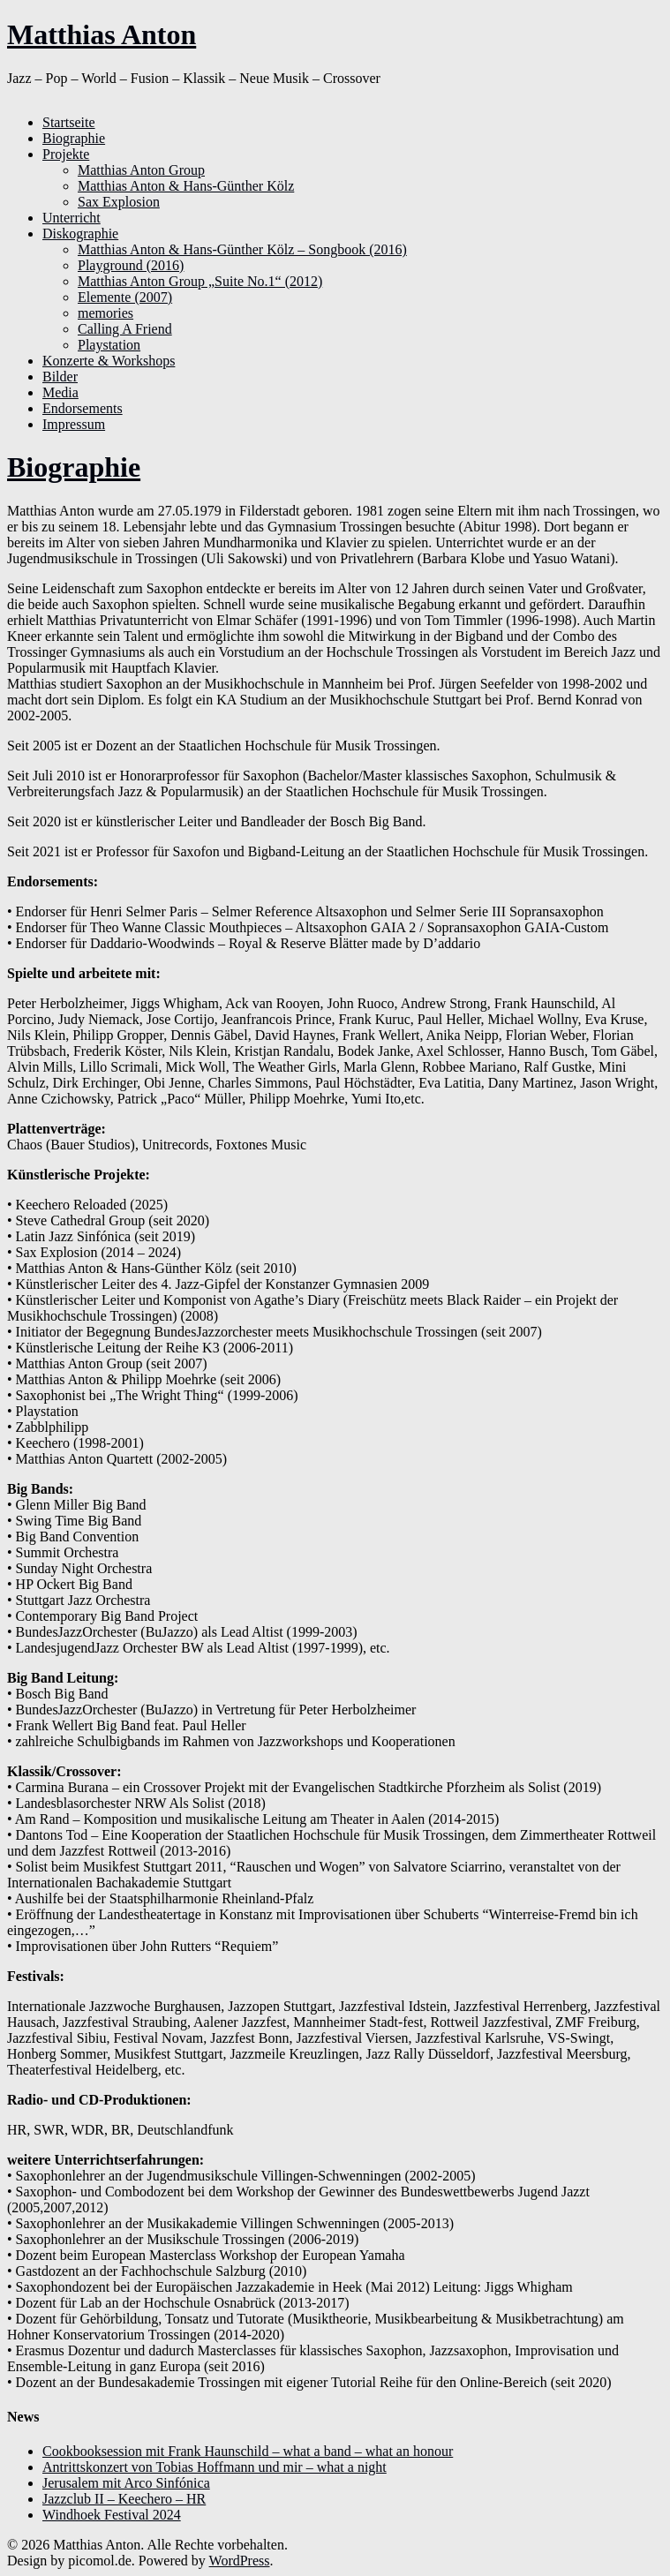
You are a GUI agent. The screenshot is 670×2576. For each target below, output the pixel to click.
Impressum (73, 424)
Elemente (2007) (125, 297)
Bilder (60, 376)
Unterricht (71, 217)
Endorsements (82, 408)
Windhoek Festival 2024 (111, 2514)
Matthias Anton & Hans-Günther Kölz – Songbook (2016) (242, 249)
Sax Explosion (119, 201)
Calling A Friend (125, 328)
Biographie (73, 138)
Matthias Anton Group (141, 169)
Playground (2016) (131, 265)
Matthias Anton (101, 34)
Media (60, 392)
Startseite (68, 122)
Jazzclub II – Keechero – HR (124, 2498)
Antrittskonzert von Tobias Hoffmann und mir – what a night (214, 2466)
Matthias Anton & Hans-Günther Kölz (186, 185)
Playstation (109, 344)
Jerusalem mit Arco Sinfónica (126, 2482)
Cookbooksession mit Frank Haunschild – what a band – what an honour (247, 2451)
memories (105, 312)
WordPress (239, 2560)
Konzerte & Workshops (108, 360)
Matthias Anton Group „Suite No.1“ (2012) (200, 281)
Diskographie (80, 233)
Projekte (65, 154)
